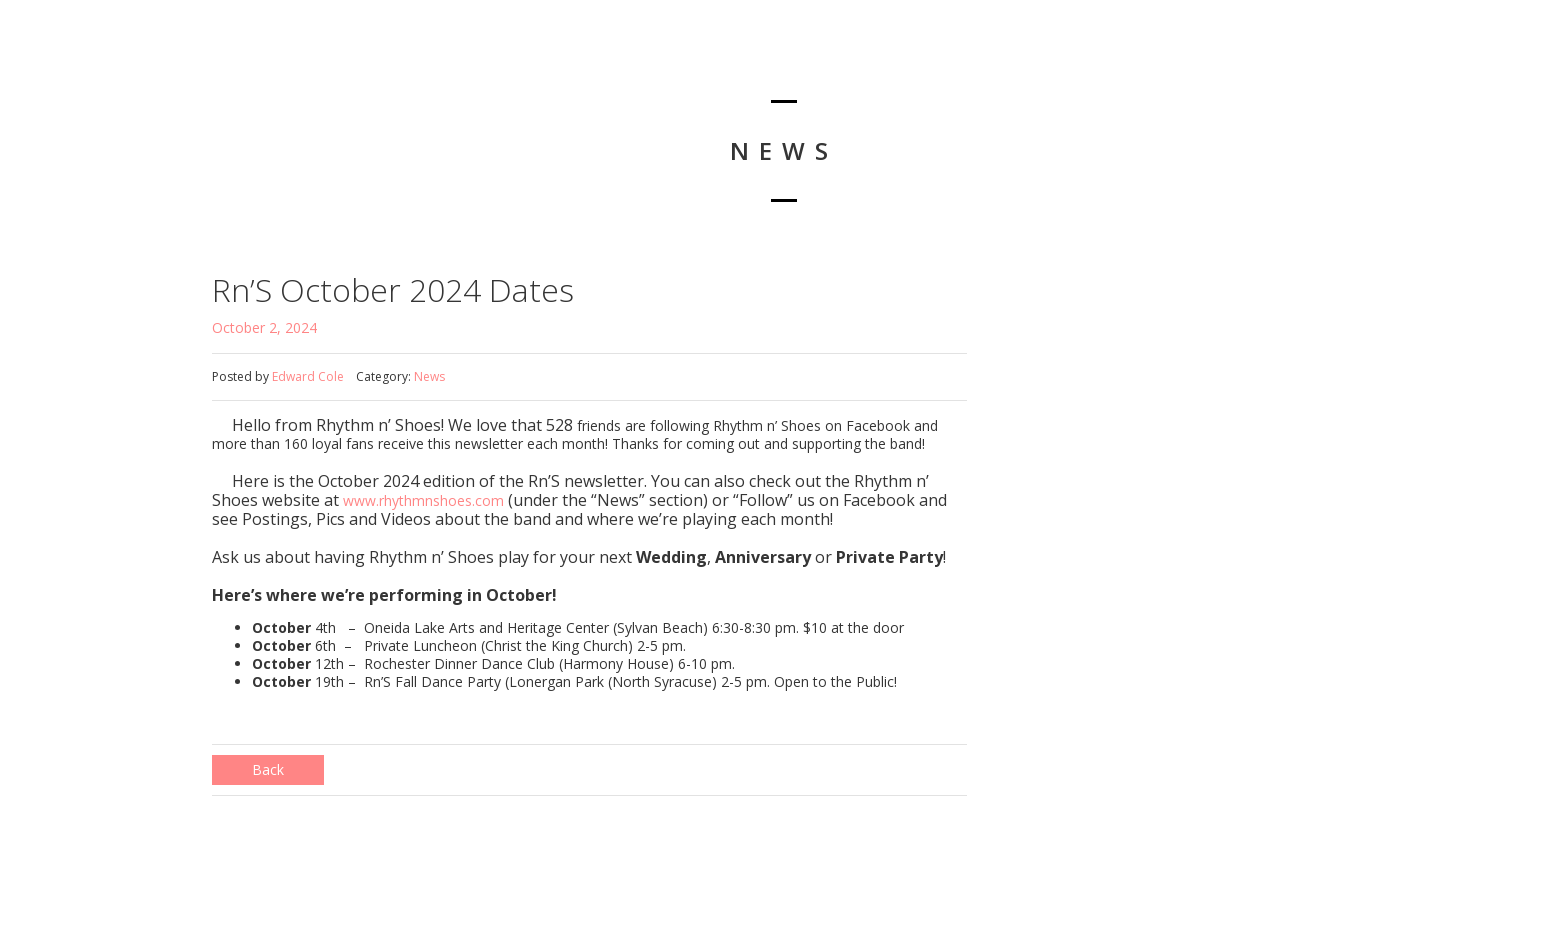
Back (268, 769)
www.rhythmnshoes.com (423, 500)
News (429, 376)
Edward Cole (308, 376)
